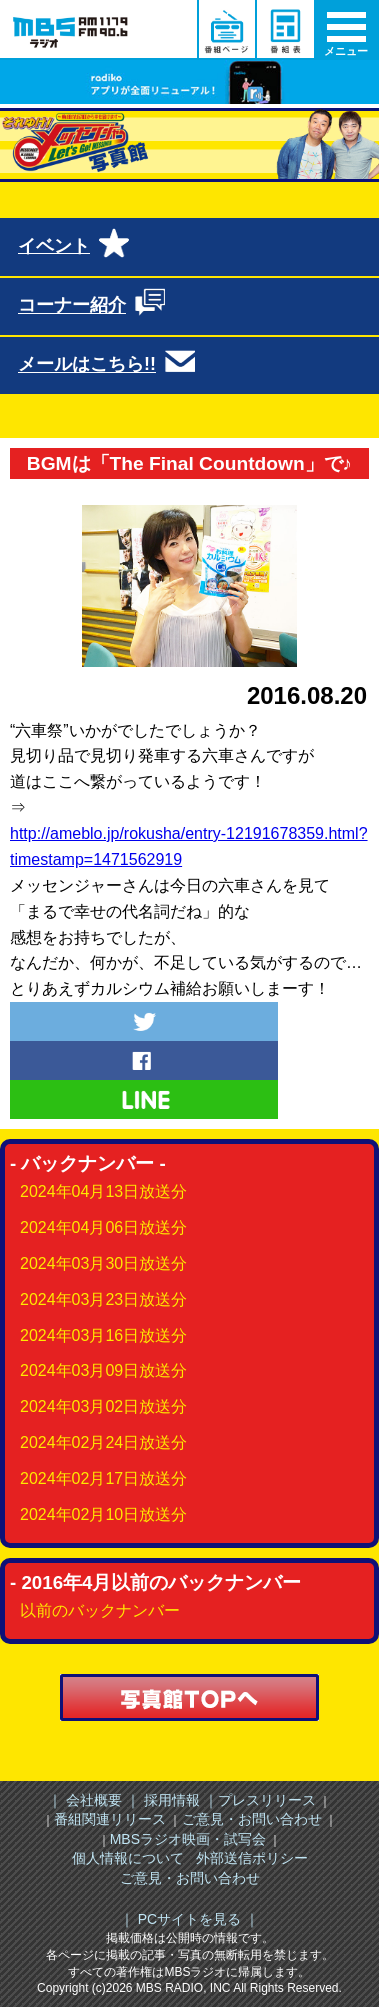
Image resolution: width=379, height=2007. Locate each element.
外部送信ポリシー (252, 1858)
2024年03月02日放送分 (103, 1406)
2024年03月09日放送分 (103, 1370)
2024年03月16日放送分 (103, 1335)
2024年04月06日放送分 (103, 1227)
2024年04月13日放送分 (103, 1191)
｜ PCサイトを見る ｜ (189, 1919)
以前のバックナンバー (100, 1610)
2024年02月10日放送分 (103, 1514)
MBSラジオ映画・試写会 (188, 1839)
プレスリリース (267, 1800)
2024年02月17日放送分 (103, 1478)
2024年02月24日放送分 (103, 1442)
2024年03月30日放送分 (103, 1263)
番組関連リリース (110, 1819)
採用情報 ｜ (179, 1800)
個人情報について (128, 1858)
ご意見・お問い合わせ (252, 1819)
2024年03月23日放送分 (103, 1299)
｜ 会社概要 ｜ (94, 1800)
